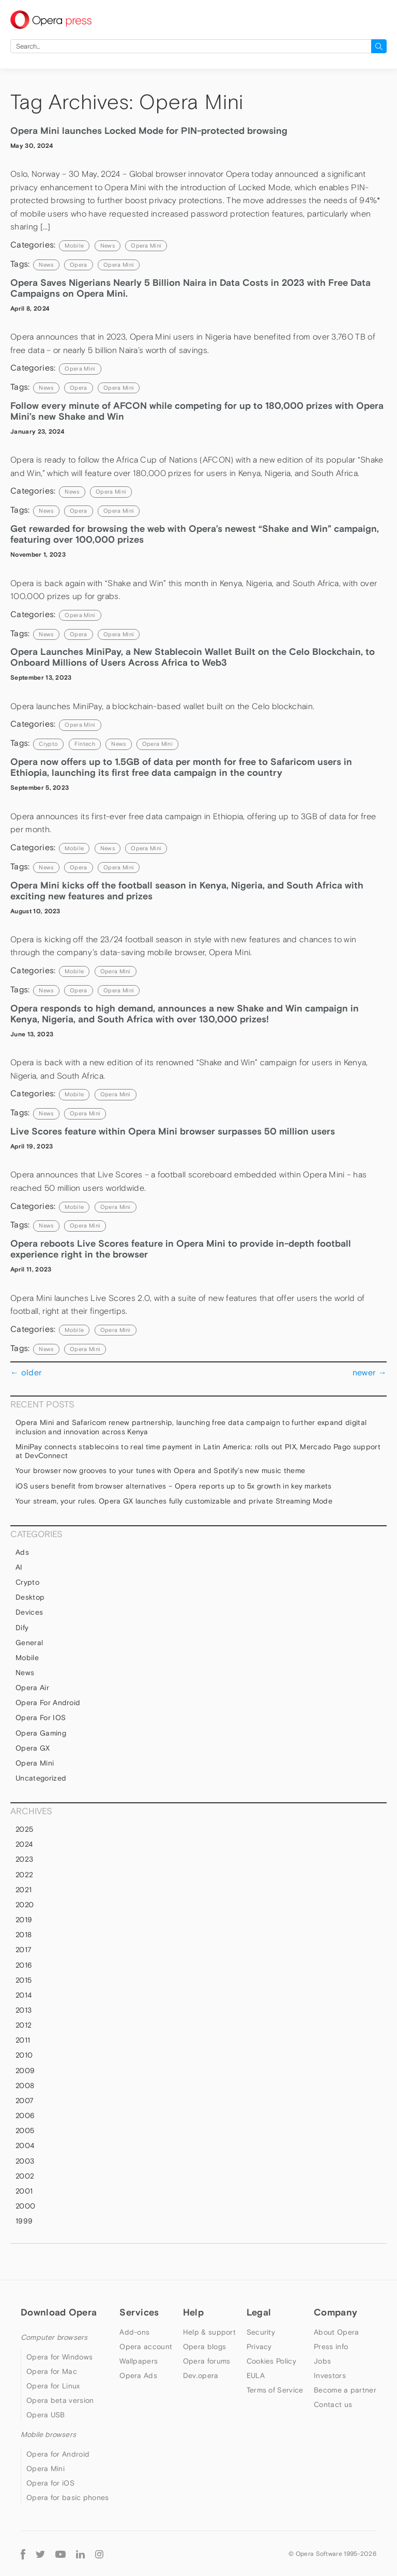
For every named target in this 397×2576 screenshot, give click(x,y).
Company (335, 2312)
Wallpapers (138, 2361)
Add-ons (134, 2332)
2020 (25, 1904)
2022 (24, 1874)
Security (261, 2332)
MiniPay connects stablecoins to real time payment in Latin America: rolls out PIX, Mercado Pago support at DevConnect (198, 1451)
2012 (24, 2025)
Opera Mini (146, 245)
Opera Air (32, 1687)
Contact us (333, 2404)
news (46, 265)
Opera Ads (138, 2375)
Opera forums (207, 2361)
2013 (24, 2010)
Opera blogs (204, 2346)
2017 (24, 1949)
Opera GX (33, 1748)
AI (19, 1567)
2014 (24, 1995)
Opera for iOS (41, 1717)
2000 (25, 2206)
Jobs (322, 2361)
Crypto (27, 1582)
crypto (48, 744)
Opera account (145, 2346)
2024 (24, 1844)
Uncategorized (41, 1778)
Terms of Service (275, 2390)
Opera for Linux (53, 2386)
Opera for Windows (59, 2357)
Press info (331, 2346)
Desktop (30, 1597)
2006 (25, 2115)
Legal (259, 2312)
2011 (23, 2040)
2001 (24, 2191)
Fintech (84, 744)
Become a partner (345, 2390)
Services (139, 2312)
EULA (256, 2375)
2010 (24, 2055)
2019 (24, 1919)
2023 (24, 1859)
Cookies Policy (271, 2361)
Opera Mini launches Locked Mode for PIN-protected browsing (148, 130)
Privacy (259, 2346)
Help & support (209, 2332)
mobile (74, 245)
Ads (22, 1552)
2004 (25, 2145)
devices (29, 1612)
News (107, 245)
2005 (25, 2130)
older (26, 1372)
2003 (25, 2161)
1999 (24, 2221)
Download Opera (59, 2312)
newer (370, 1372)
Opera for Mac (51, 2371)
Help (193, 2312)
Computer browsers (54, 2337)
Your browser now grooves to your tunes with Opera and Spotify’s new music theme (160, 1470)
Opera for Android (48, 1702)
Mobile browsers (48, 2434)
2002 (25, 2176)
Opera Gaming (41, 1733)
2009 (25, 2070)
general (29, 1642)
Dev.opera (201, 2375)
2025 (24, 1829)
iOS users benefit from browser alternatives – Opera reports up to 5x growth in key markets (174, 1486)
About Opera (336, 2332)
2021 (24, 1889)
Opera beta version (60, 2400)
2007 (25, 2100)
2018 (24, 1934)
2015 (24, 1980)
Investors (330, 2375)
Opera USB (45, 2415)
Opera (78, 265)
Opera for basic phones (67, 2497)
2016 (24, 1965)
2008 (25, 2085)
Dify (22, 1627)
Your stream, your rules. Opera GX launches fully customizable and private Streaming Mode (174, 1501)
